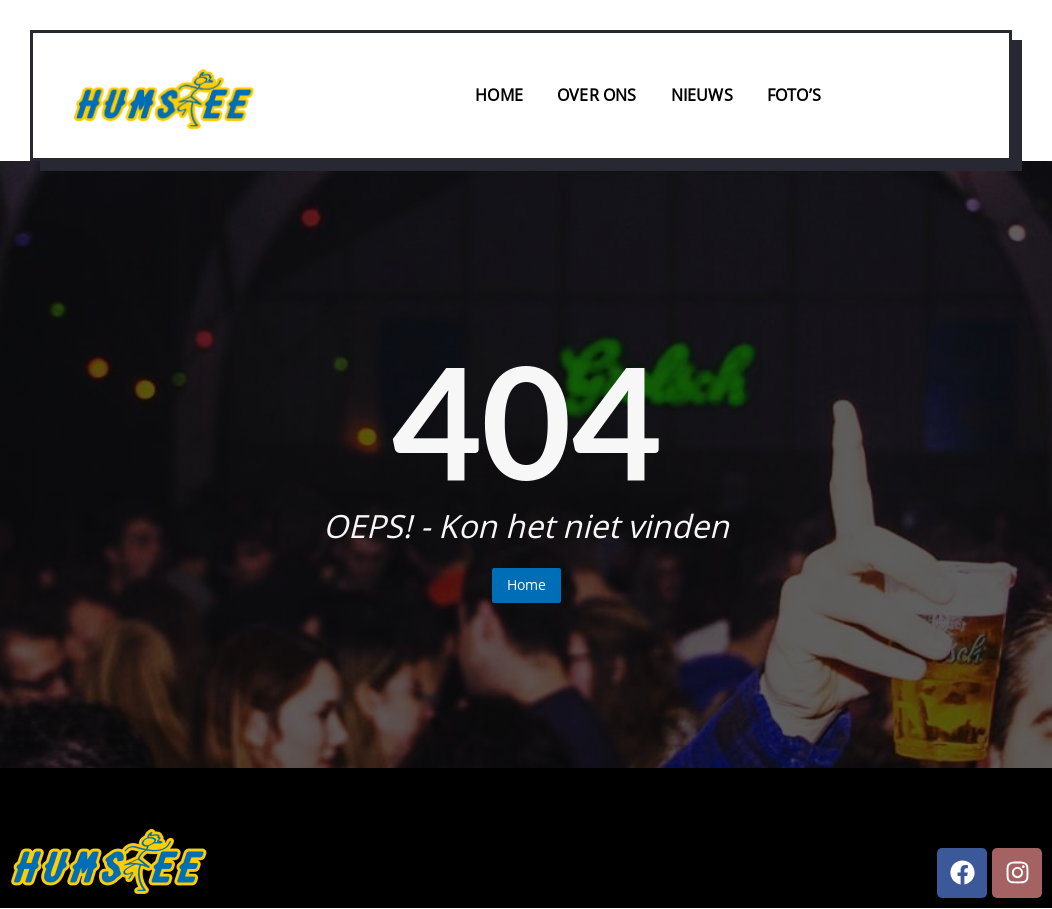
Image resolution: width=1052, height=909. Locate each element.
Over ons (597, 95)
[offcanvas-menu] (972, 97)
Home (499, 95)
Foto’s (794, 95)
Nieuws (702, 95)
